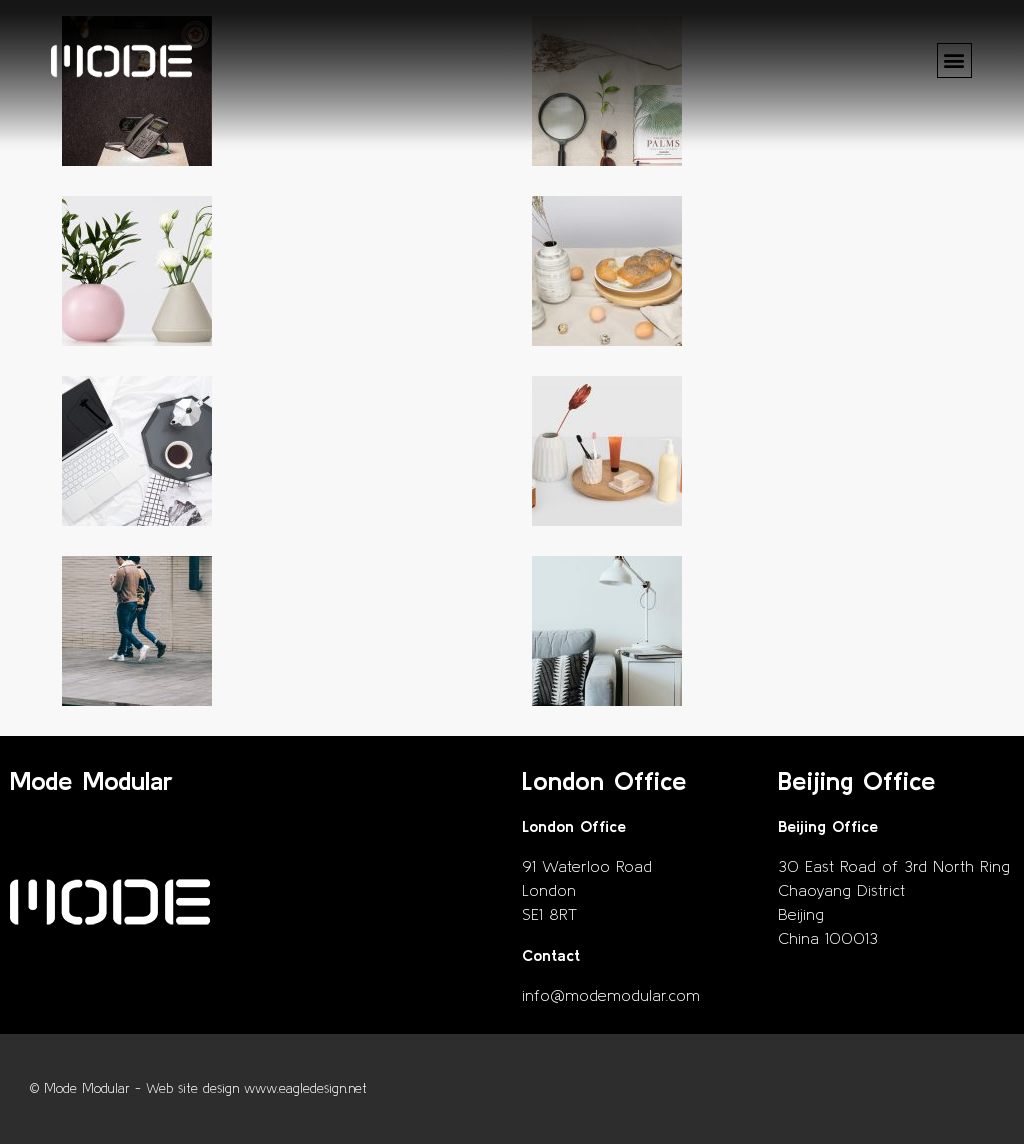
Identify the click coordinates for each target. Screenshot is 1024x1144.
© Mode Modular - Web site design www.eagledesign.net (198, 1088)
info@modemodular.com (611, 995)
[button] (954, 60)
